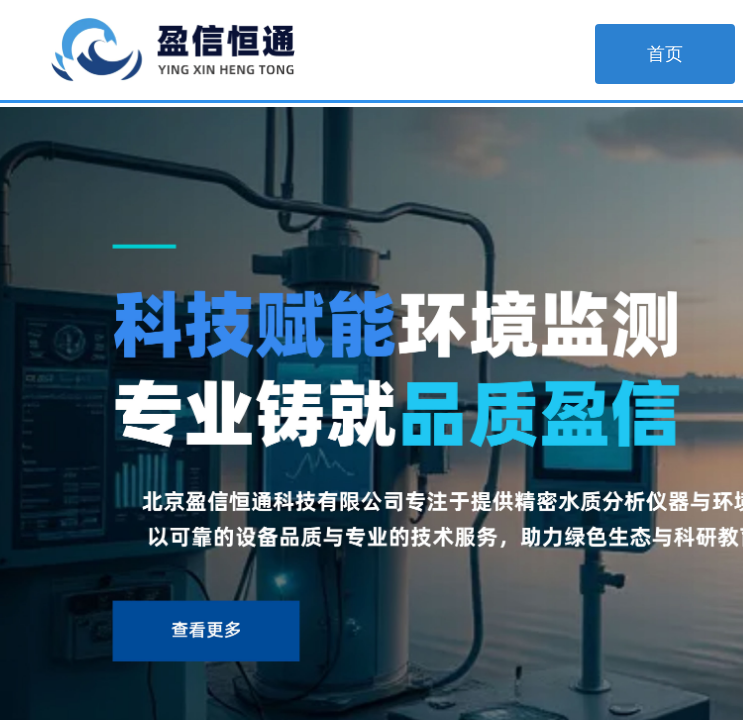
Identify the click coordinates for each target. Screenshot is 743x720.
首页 (665, 54)
